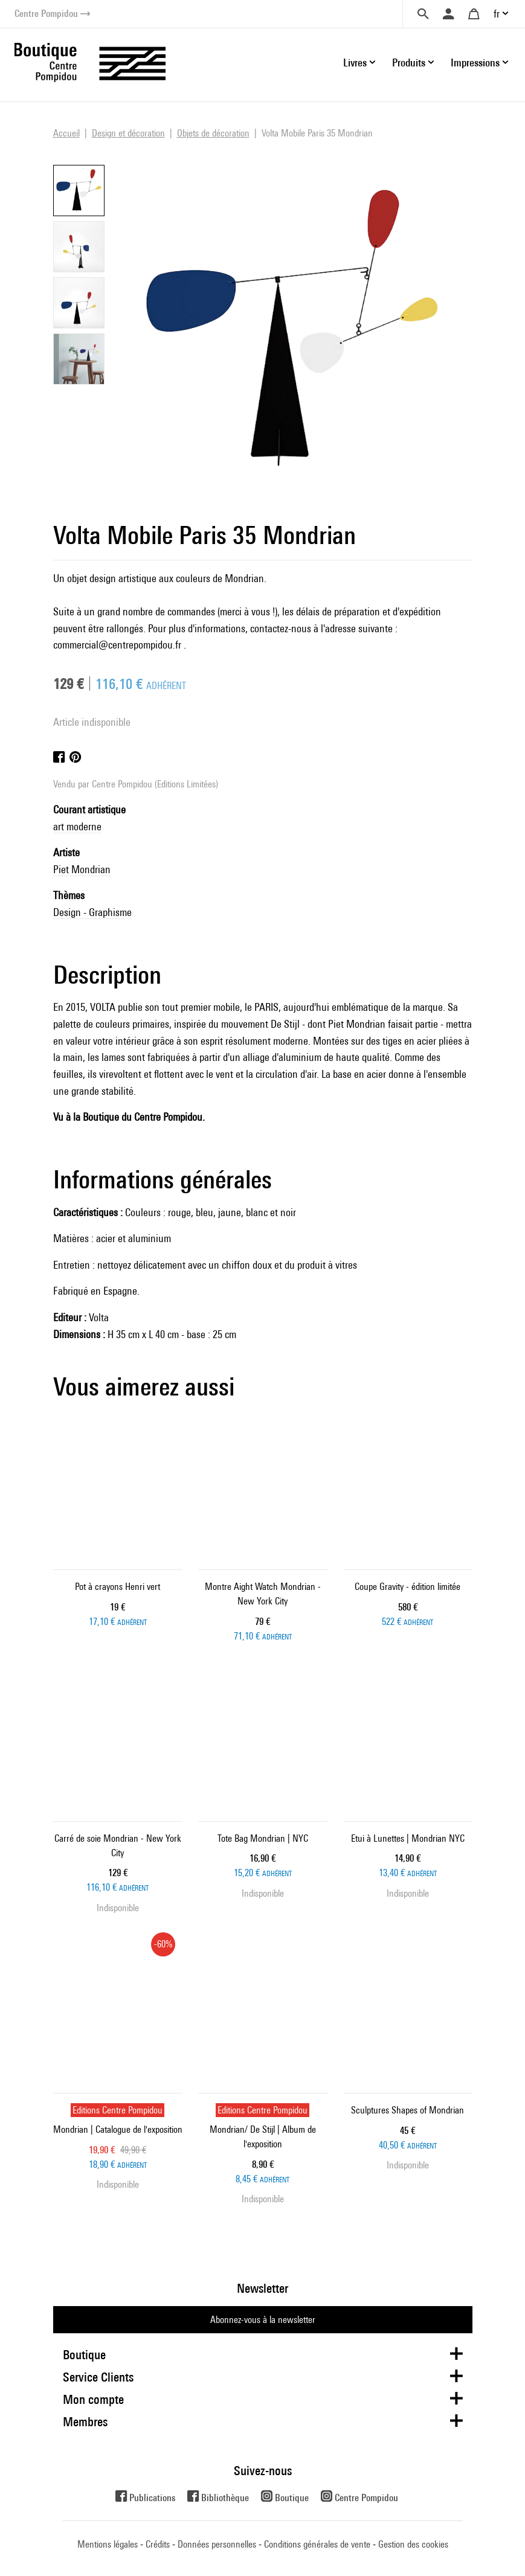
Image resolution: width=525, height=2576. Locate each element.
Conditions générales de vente (317, 2544)
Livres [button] (355, 62)
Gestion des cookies (413, 2544)
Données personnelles (217, 2544)
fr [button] (497, 13)
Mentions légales (107, 2544)
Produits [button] (408, 62)
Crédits (158, 2544)
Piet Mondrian (82, 869)
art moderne (77, 826)
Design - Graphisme (92, 912)
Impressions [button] (475, 62)
